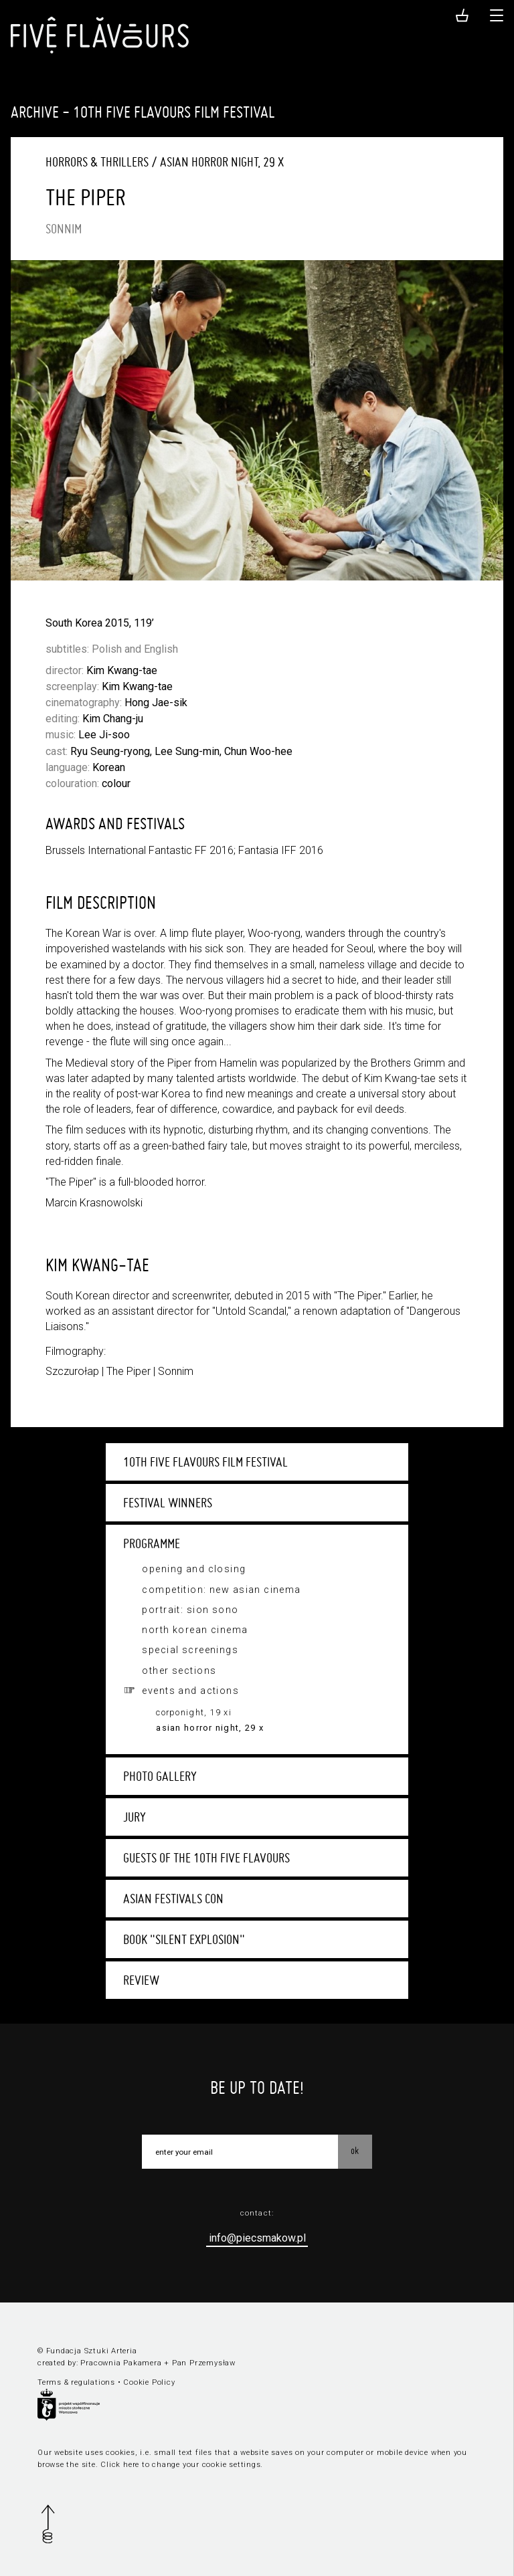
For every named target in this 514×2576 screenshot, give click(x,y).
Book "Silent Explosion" (184, 1939)
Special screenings (190, 1649)
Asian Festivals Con (173, 1899)
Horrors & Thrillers (97, 161)
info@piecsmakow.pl (257, 2238)
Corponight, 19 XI (194, 1712)
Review (141, 1980)
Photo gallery (160, 1776)
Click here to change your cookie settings (180, 2464)
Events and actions (190, 1690)
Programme (151, 1543)
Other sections (179, 1670)
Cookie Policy (149, 2382)
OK (355, 2151)
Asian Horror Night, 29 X (210, 1728)
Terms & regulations (76, 2382)
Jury (134, 1817)
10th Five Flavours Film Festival (205, 1462)
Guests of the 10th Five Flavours (206, 1858)
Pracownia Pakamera (120, 2363)
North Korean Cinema (195, 1629)
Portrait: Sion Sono (190, 1609)
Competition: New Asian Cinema (221, 1589)
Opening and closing (194, 1569)
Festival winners (167, 1503)
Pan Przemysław (204, 2363)
